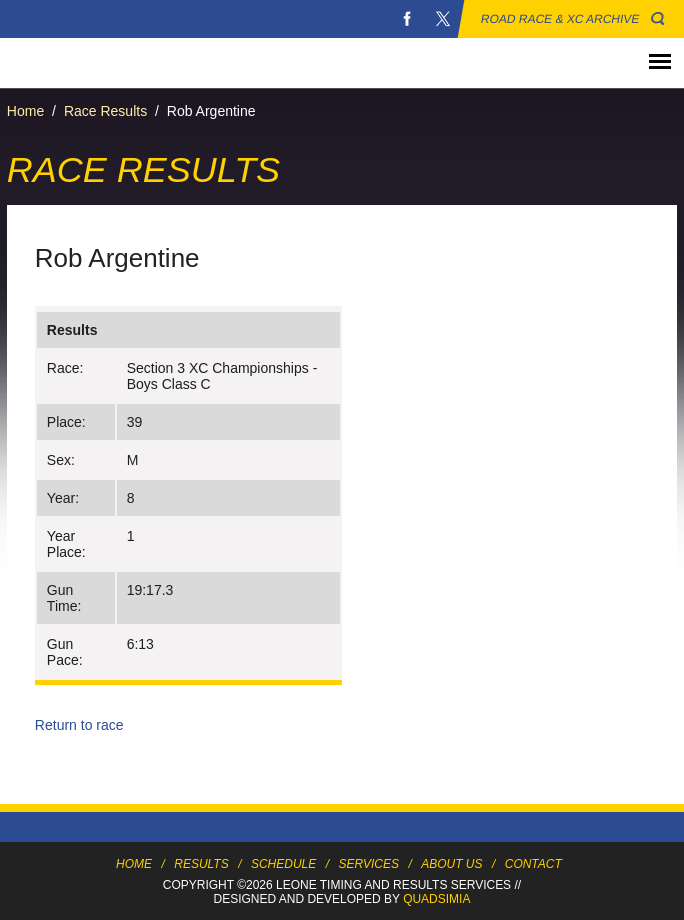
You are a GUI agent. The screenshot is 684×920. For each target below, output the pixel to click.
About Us (451, 864)
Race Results (105, 111)
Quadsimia (436, 899)
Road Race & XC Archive (560, 19)
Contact (533, 864)
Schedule (283, 864)
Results (201, 864)
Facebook (407, 19)
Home (25, 111)
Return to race (79, 725)
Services (369, 864)
